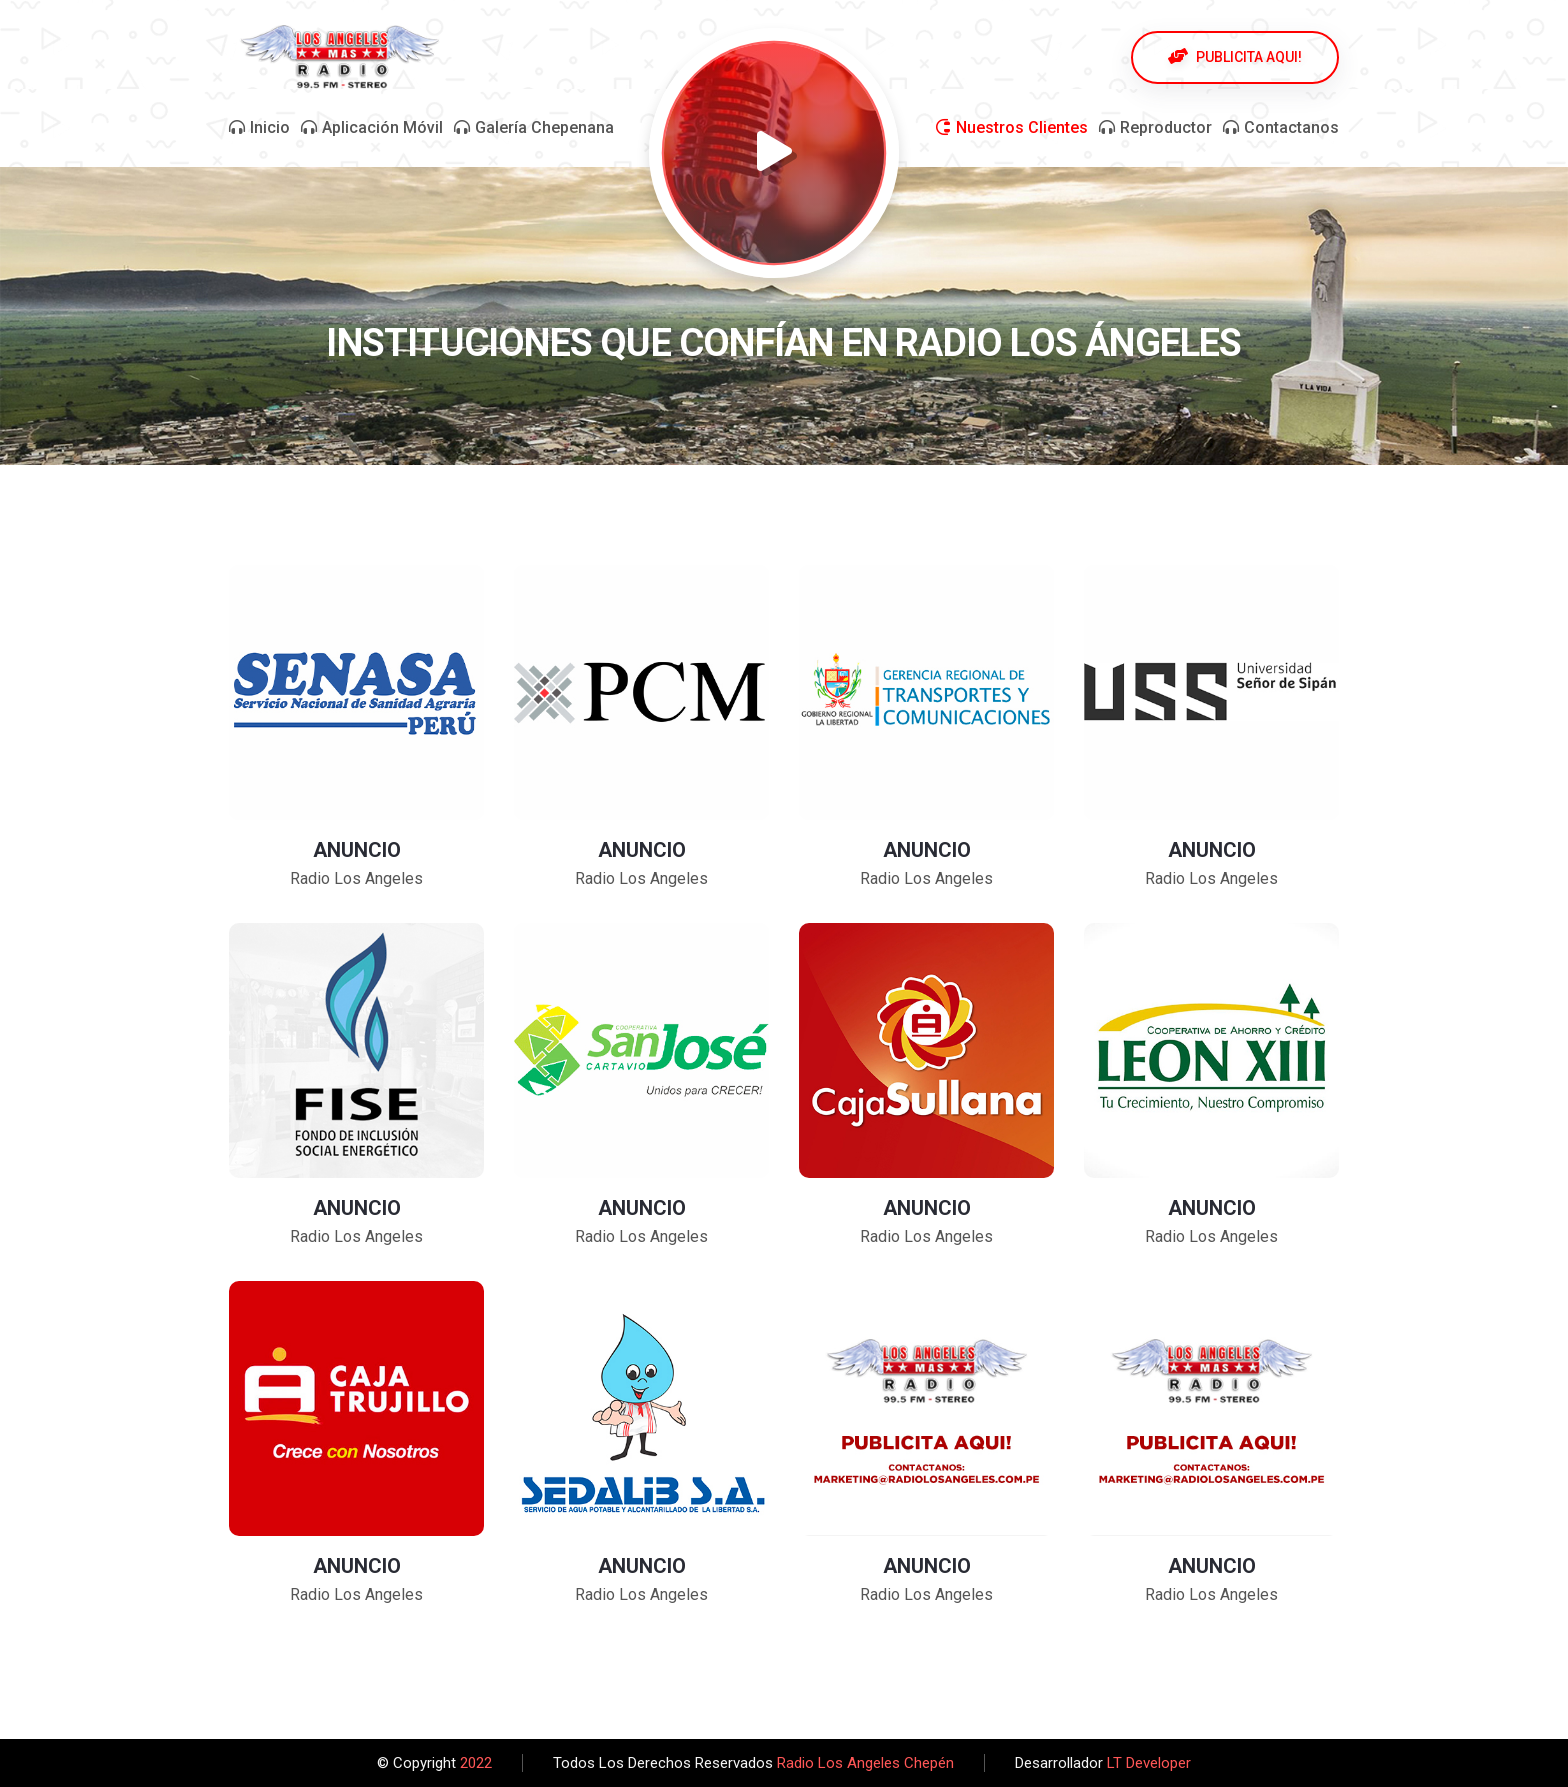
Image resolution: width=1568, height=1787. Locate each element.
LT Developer (1149, 1763)
